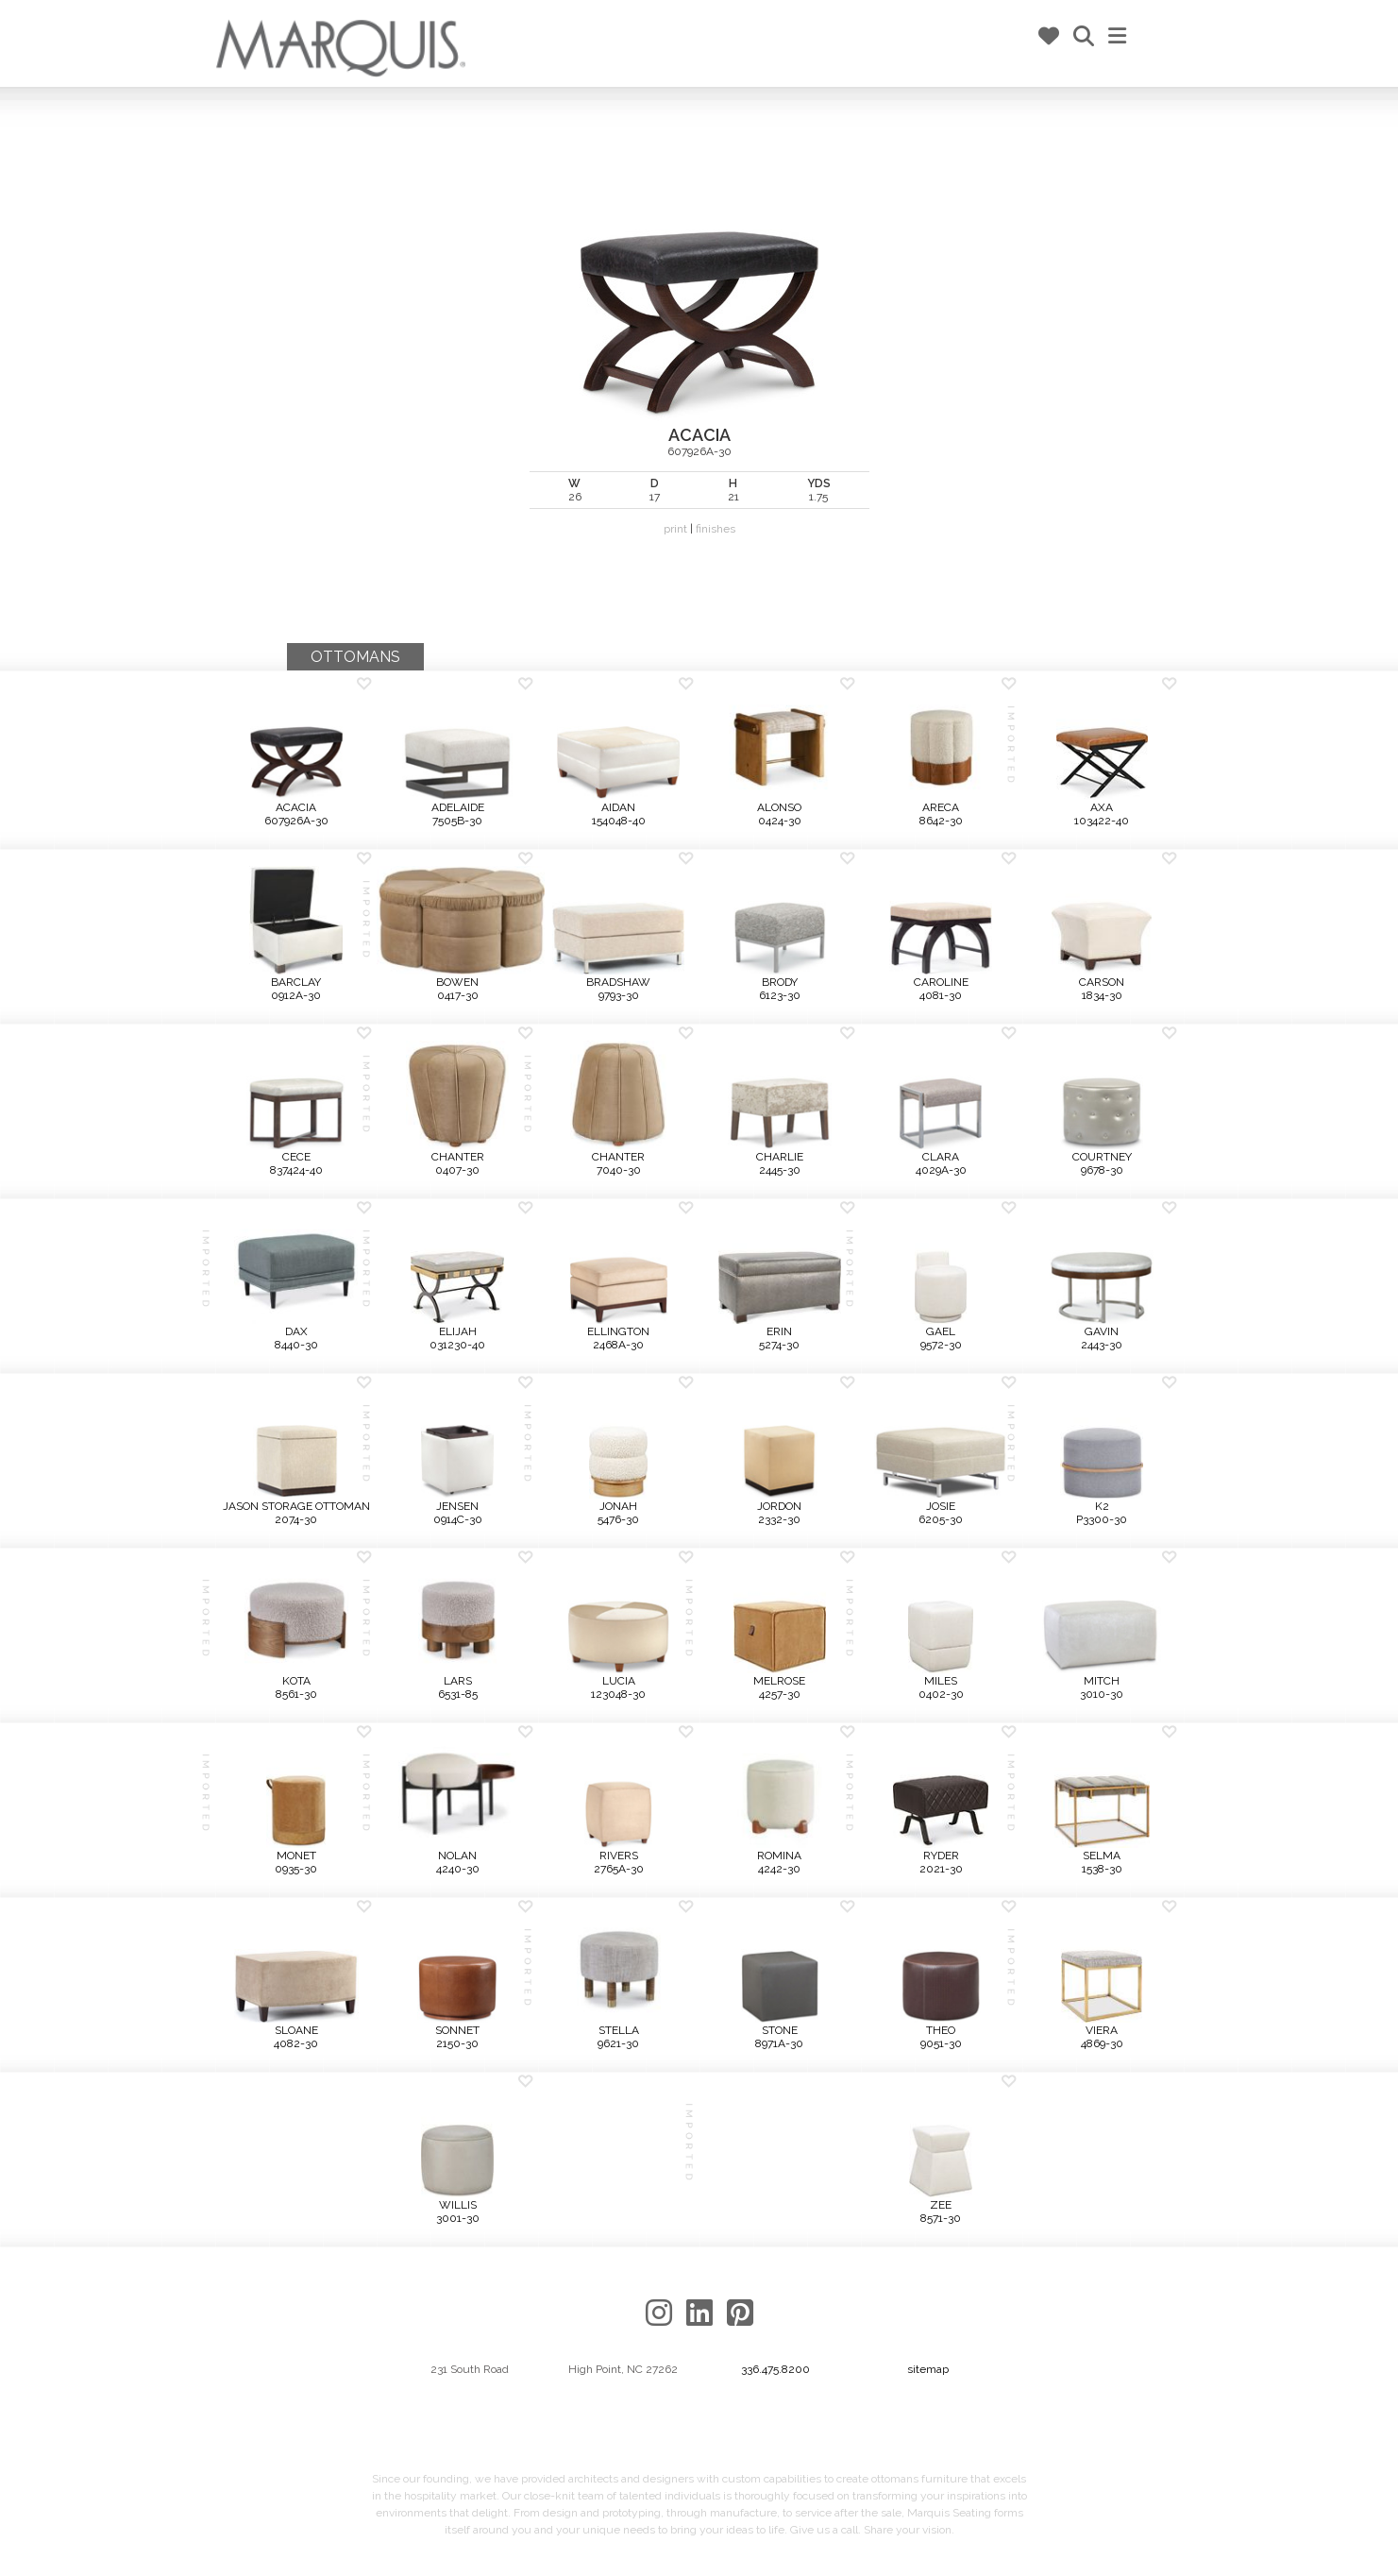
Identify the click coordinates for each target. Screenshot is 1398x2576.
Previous (80, 377)
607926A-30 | (699, 337)
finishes (715, 528)
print (675, 528)
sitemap (928, 2369)
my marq (1001, 36)
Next (1318, 377)
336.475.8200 (775, 2369)
